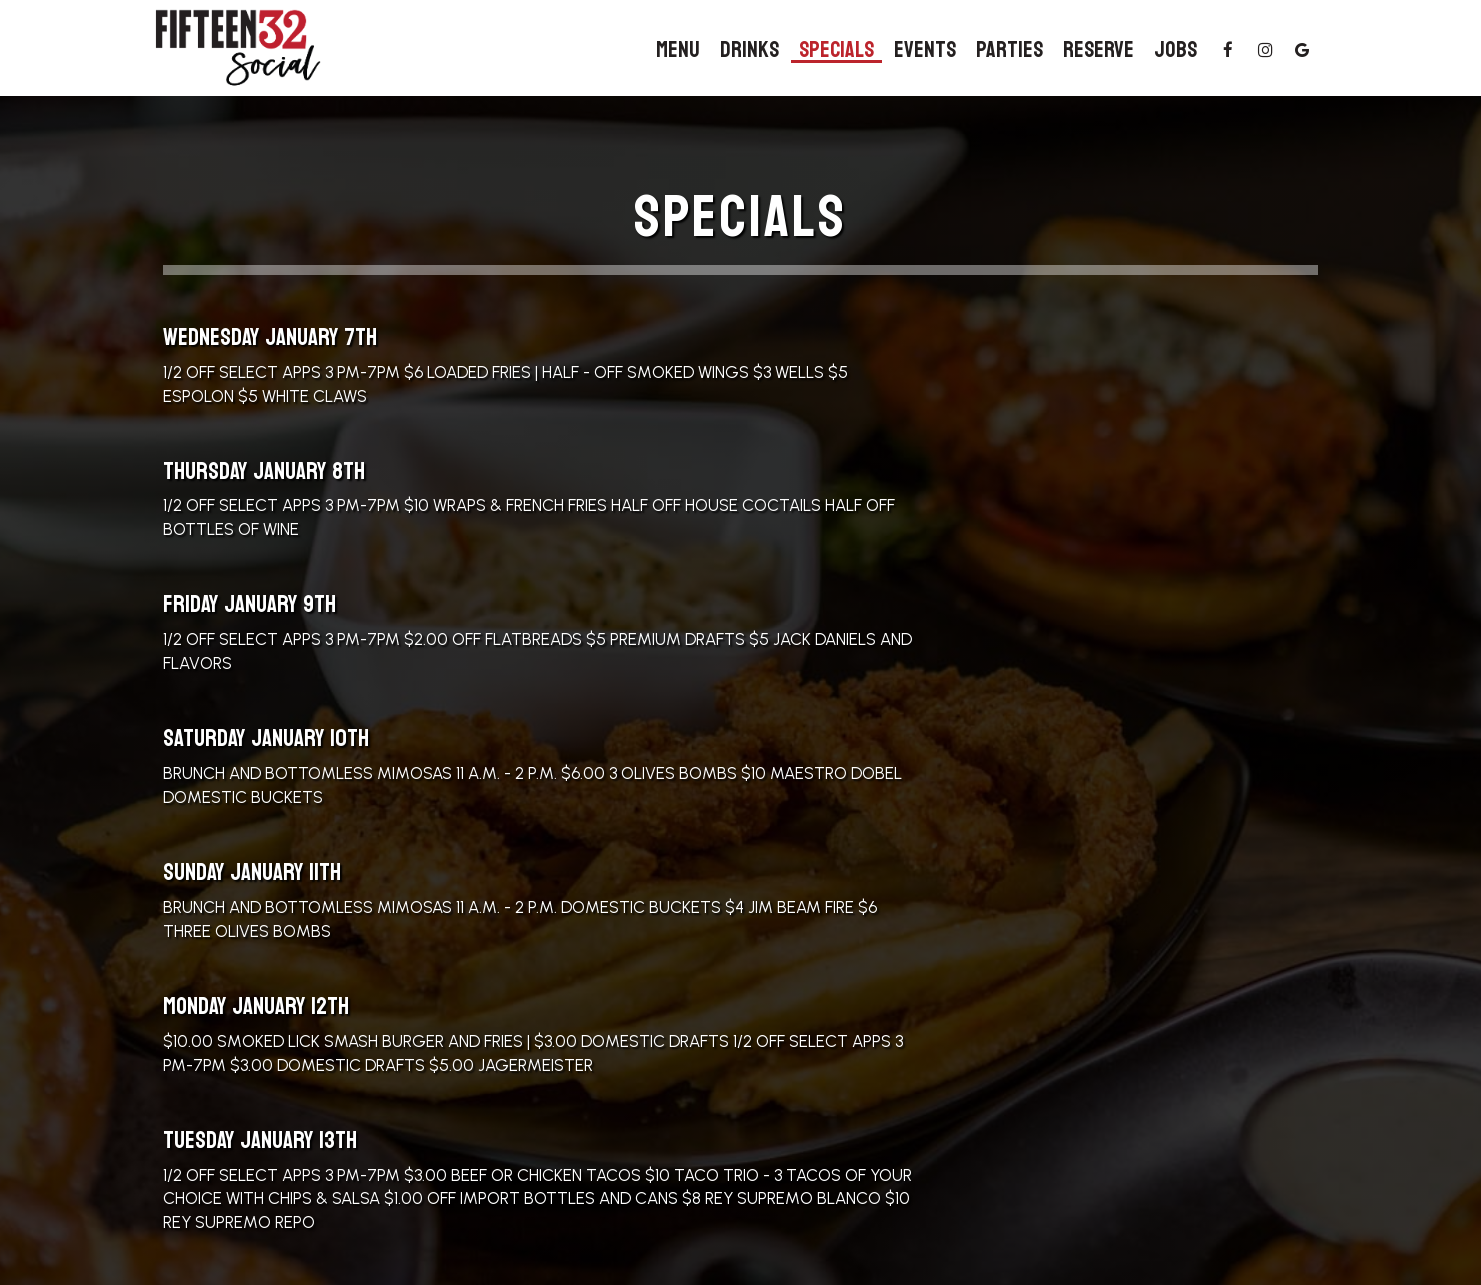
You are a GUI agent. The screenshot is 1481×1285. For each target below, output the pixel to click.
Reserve (1098, 50)
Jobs (1175, 50)
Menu (678, 50)
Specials (836, 50)
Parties (1009, 50)
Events (925, 50)
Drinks (749, 50)
